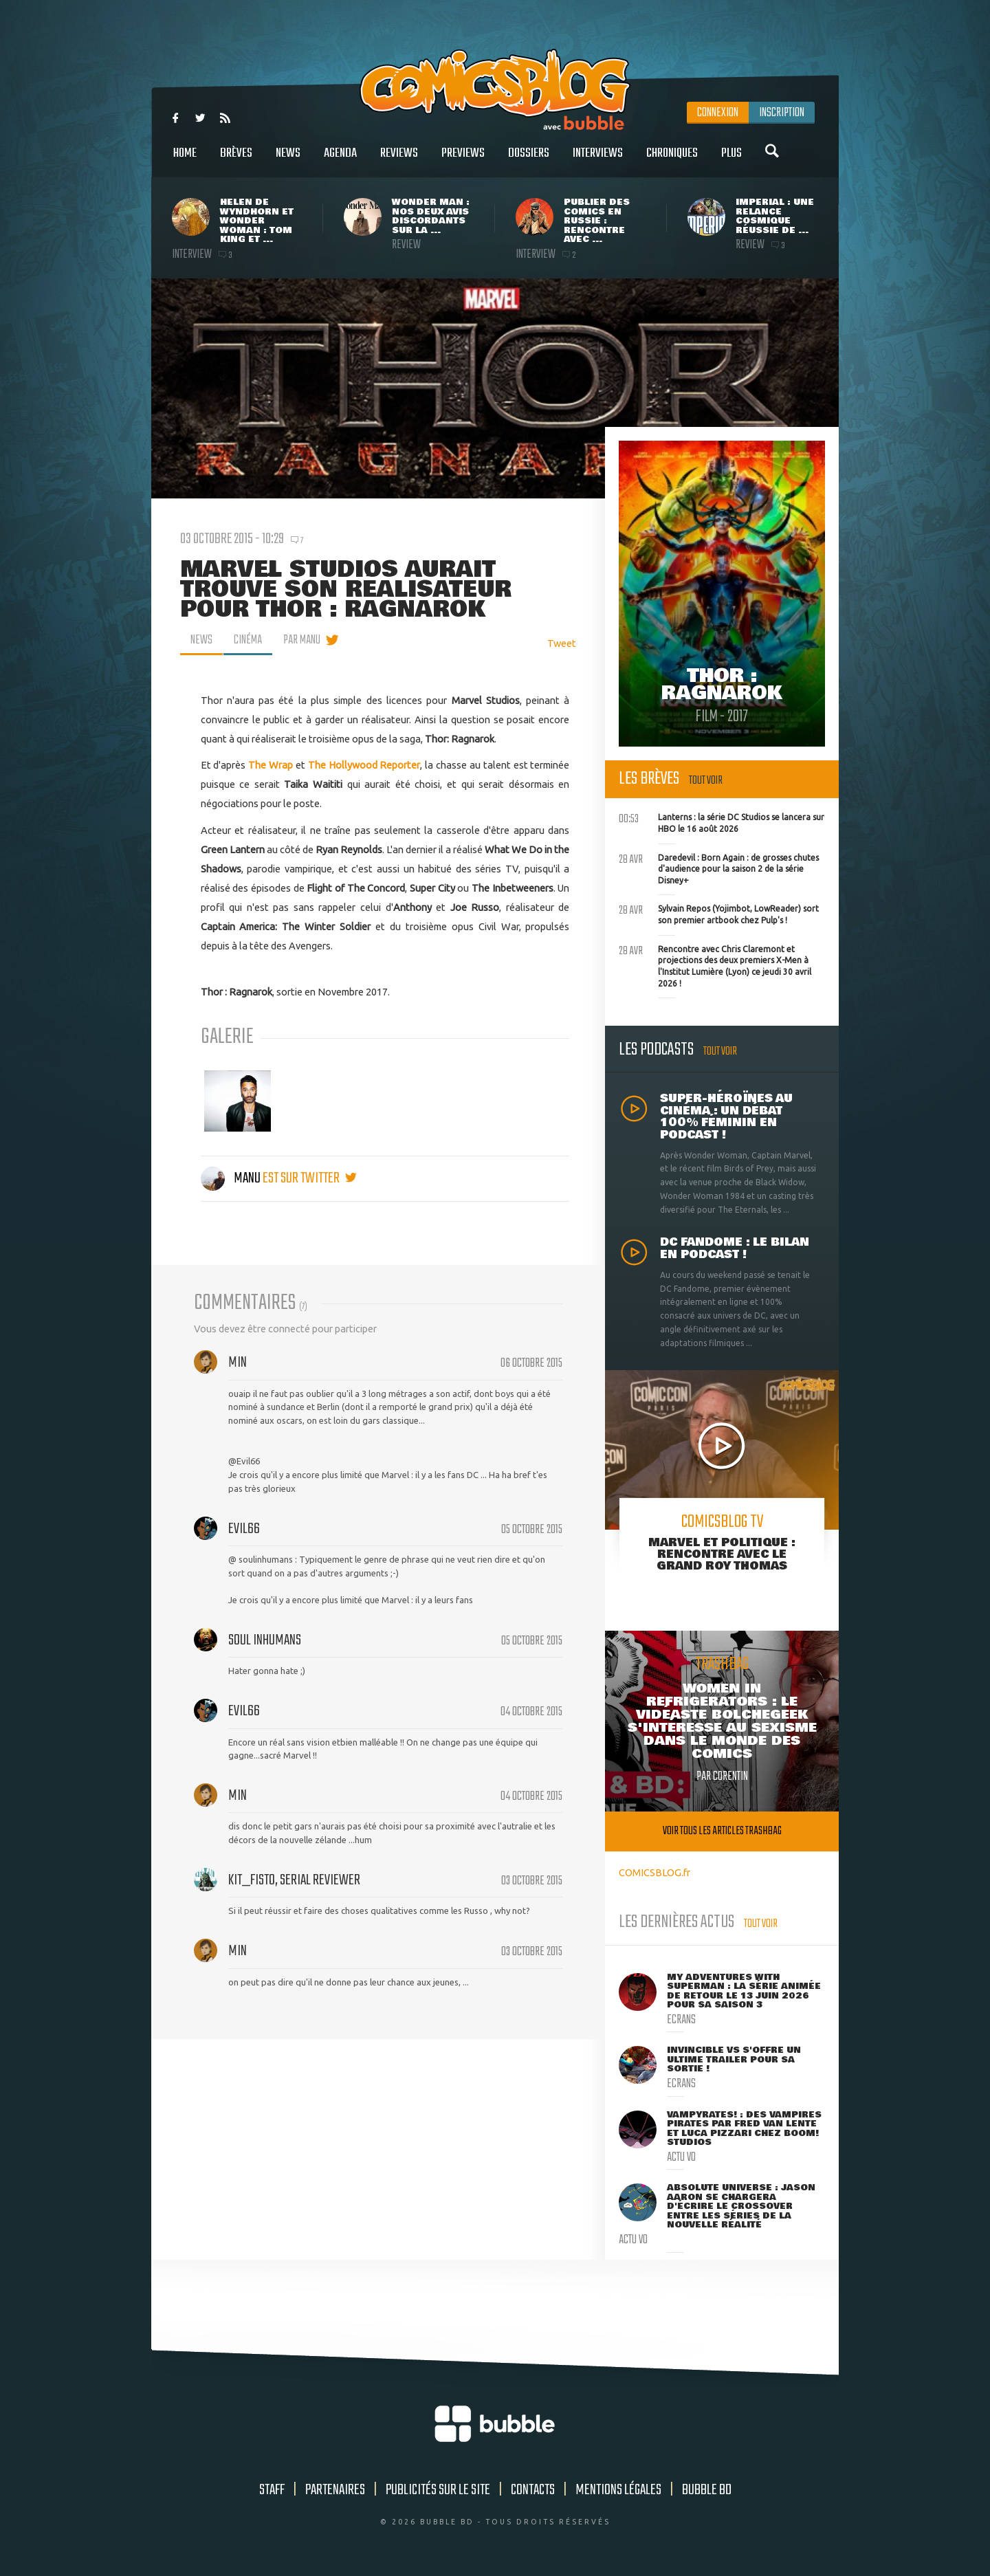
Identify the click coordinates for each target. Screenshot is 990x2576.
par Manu (301, 640)
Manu (232, 1178)
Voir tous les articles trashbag (722, 1831)
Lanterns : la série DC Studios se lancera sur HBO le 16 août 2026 (721, 821)
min (237, 1362)
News (288, 160)
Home (185, 160)
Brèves (236, 160)
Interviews (598, 160)
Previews (463, 160)
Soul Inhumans (264, 1640)
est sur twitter (310, 1178)
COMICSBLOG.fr (654, 1872)
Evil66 (244, 1529)
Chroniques (672, 160)
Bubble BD (707, 2490)
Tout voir (706, 780)
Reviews (399, 160)
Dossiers (528, 160)
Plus (732, 160)
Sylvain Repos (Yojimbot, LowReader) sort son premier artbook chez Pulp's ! (719, 913)
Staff (272, 2490)
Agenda (340, 160)
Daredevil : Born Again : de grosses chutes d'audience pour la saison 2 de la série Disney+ (719, 867)
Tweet (561, 643)
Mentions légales (618, 2490)
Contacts (533, 2490)
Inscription (781, 112)
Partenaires (335, 2490)
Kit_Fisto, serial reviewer (294, 1880)
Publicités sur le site (438, 2490)
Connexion (717, 112)
